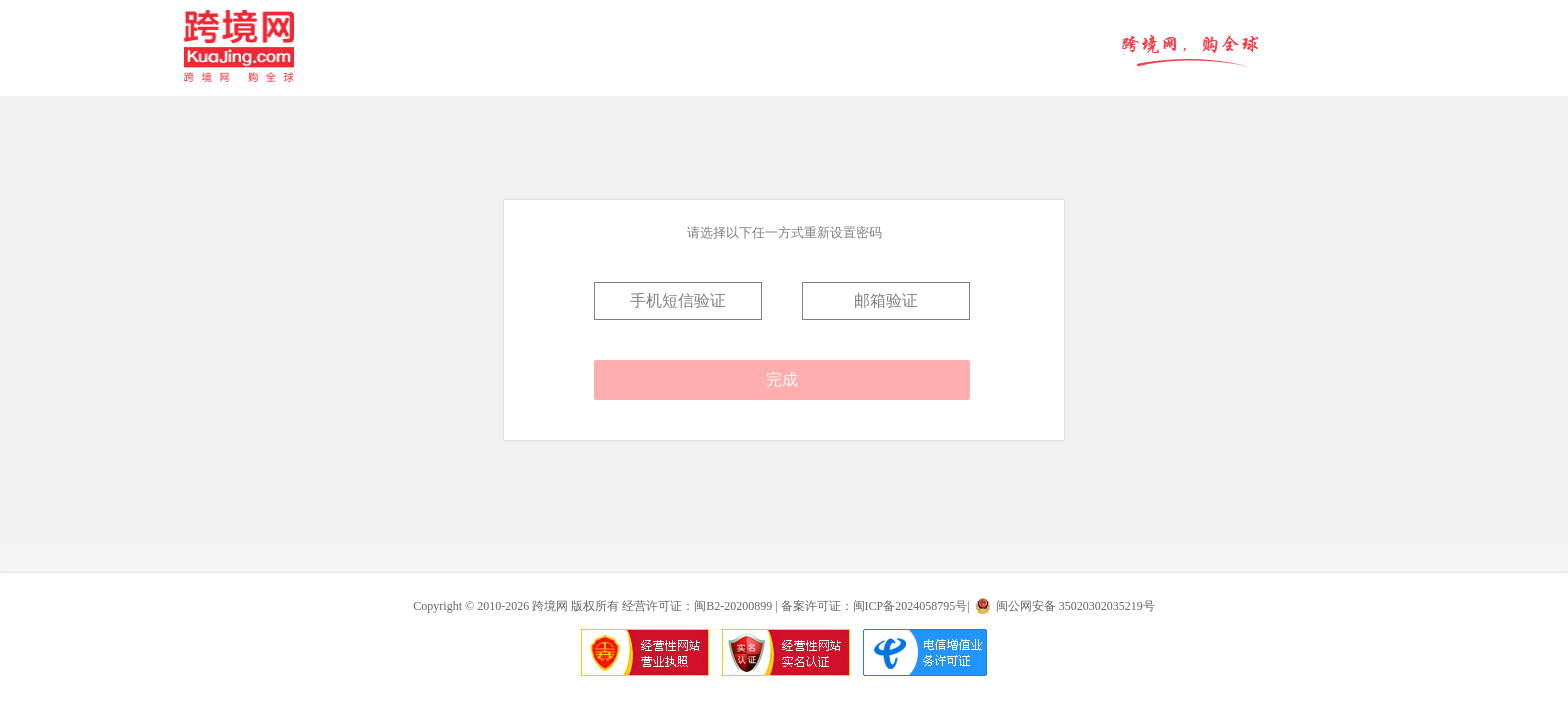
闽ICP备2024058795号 (910, 606)
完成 (782, 379)
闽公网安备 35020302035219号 (1075, 606)
